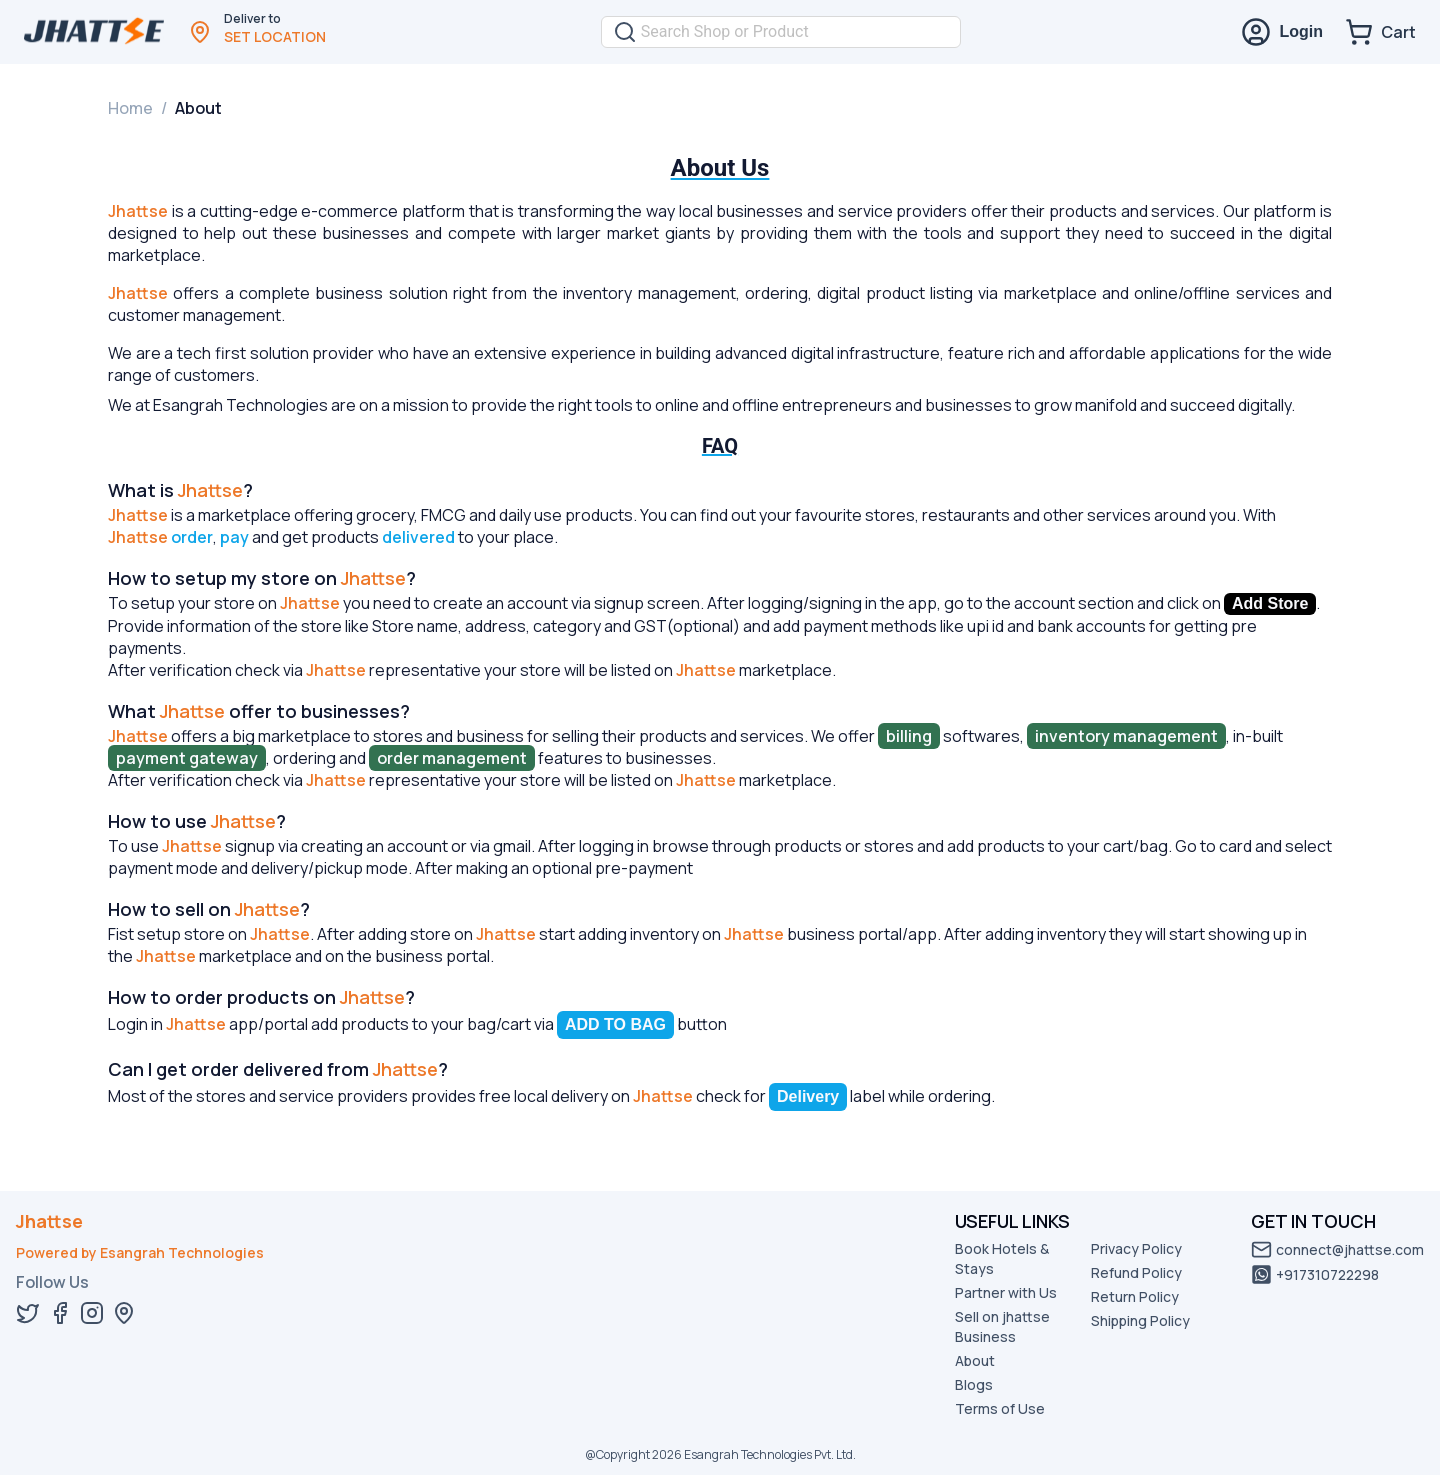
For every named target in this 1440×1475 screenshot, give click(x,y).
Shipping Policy (1140, 1320)
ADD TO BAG (615, 1024)
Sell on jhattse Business (1002, 1326)
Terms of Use (1000, 1408)
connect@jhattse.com (1337, 1249)
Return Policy (1135, 1296)
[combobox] (795, 32)
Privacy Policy (1136, 1248)
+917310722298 (1315, 1274)
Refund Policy (1136, 1272)
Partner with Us (1006, 1292)
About (975, 1360)
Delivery (808, 1096)
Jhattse (49, 1221)
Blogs (974, 1384)
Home (130, 108)
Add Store (1270, 603)
